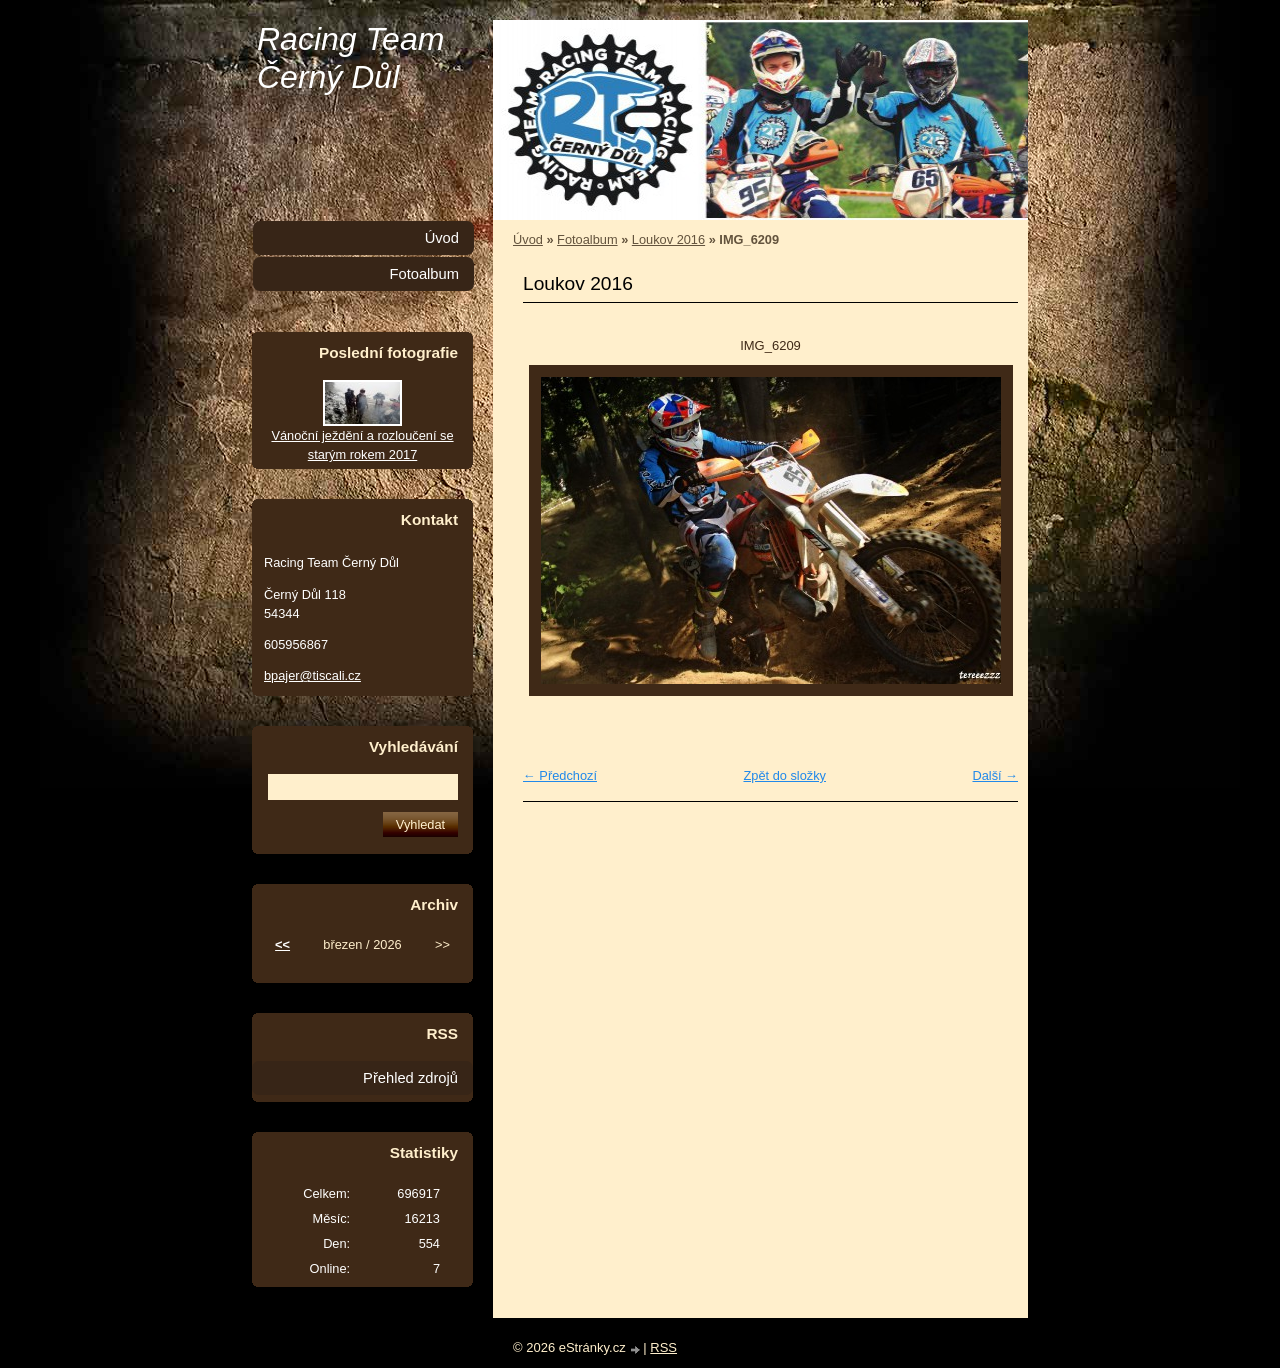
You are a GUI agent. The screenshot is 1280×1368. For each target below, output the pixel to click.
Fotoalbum (587, 239)
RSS (663, 1347)
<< (282, 944)
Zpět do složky (784, 775)
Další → (995, 775)
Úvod (528, 239)
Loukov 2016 (668, 239)
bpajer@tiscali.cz (312, 675)
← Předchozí (560, 775)
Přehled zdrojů (410, 1078)
